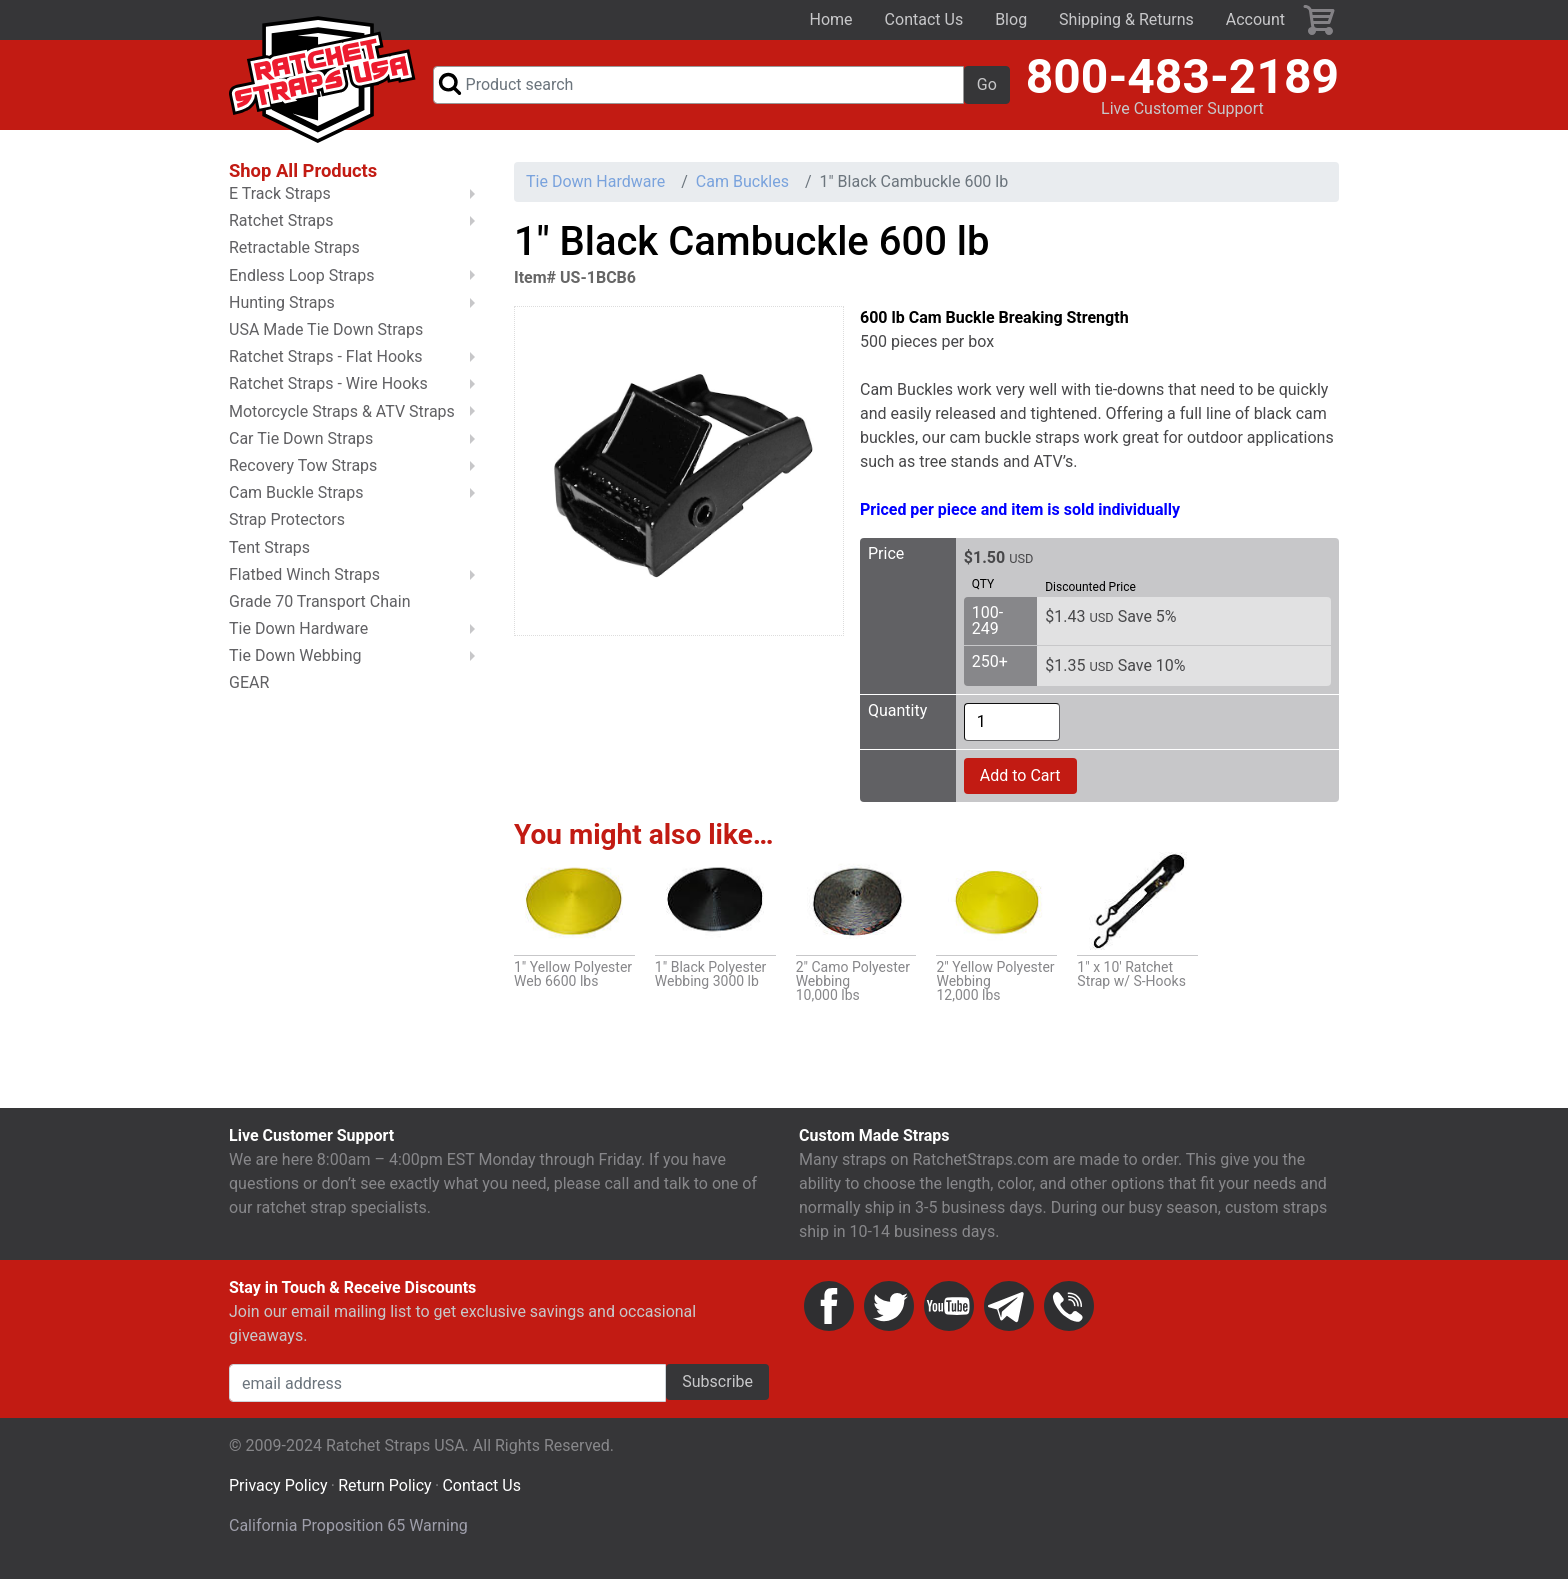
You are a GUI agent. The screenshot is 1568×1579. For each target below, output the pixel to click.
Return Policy (384, 1494)
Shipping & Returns (1126, 19)
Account (1255, 19)
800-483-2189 (1182, 80)
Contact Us (924, 19)
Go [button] (987, 88)
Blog (1011, 19)
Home (831, 19)
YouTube (949, 1315)
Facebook (829, 1315)
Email (1009, 1315)
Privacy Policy (278, 1494)
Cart (1320, 20)
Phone (1069, 1315)
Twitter (889, 1315)
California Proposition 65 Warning (348, 1534)
